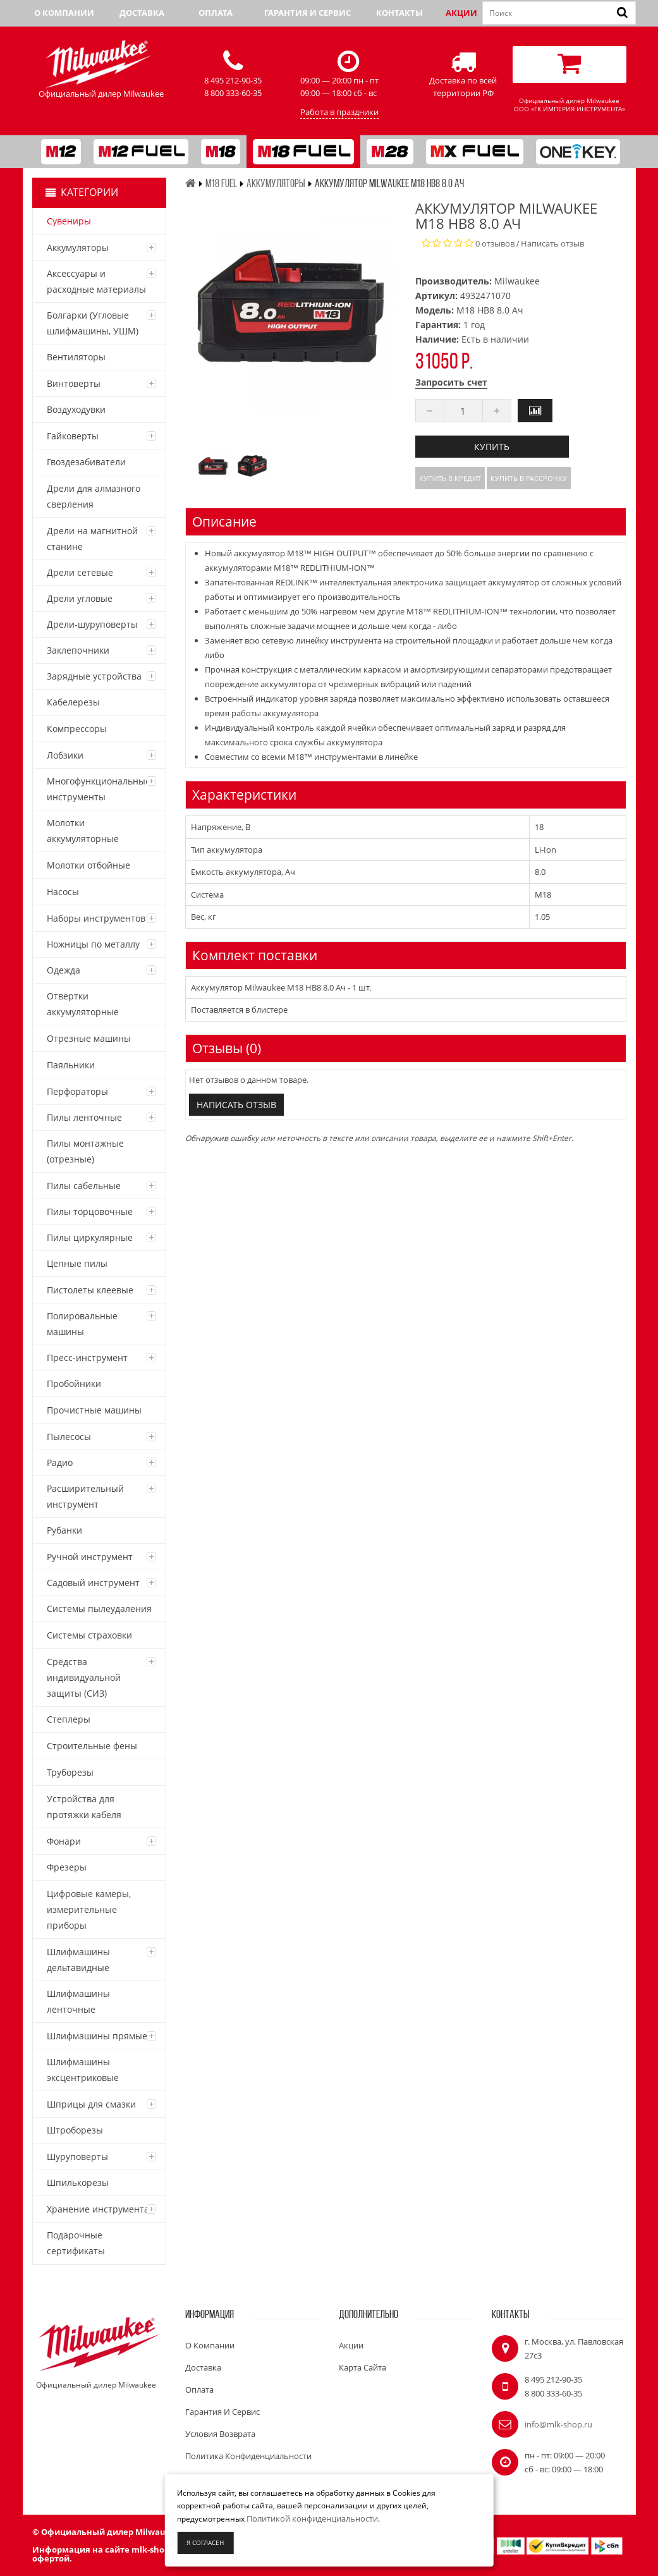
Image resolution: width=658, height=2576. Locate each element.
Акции (461, 12)
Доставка (141, 12)
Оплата (215, 12)
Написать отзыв (552, 243)
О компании (64, 12)
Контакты (399, 12)
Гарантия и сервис (307, 12)
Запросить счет (451, 382)
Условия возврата (220, 2433)
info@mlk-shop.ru (558, 2424)
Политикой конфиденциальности (312, 2518)
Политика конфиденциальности (248, 2456)
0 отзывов (495, 243)
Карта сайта (362, 2367)
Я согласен (205, 2542)
